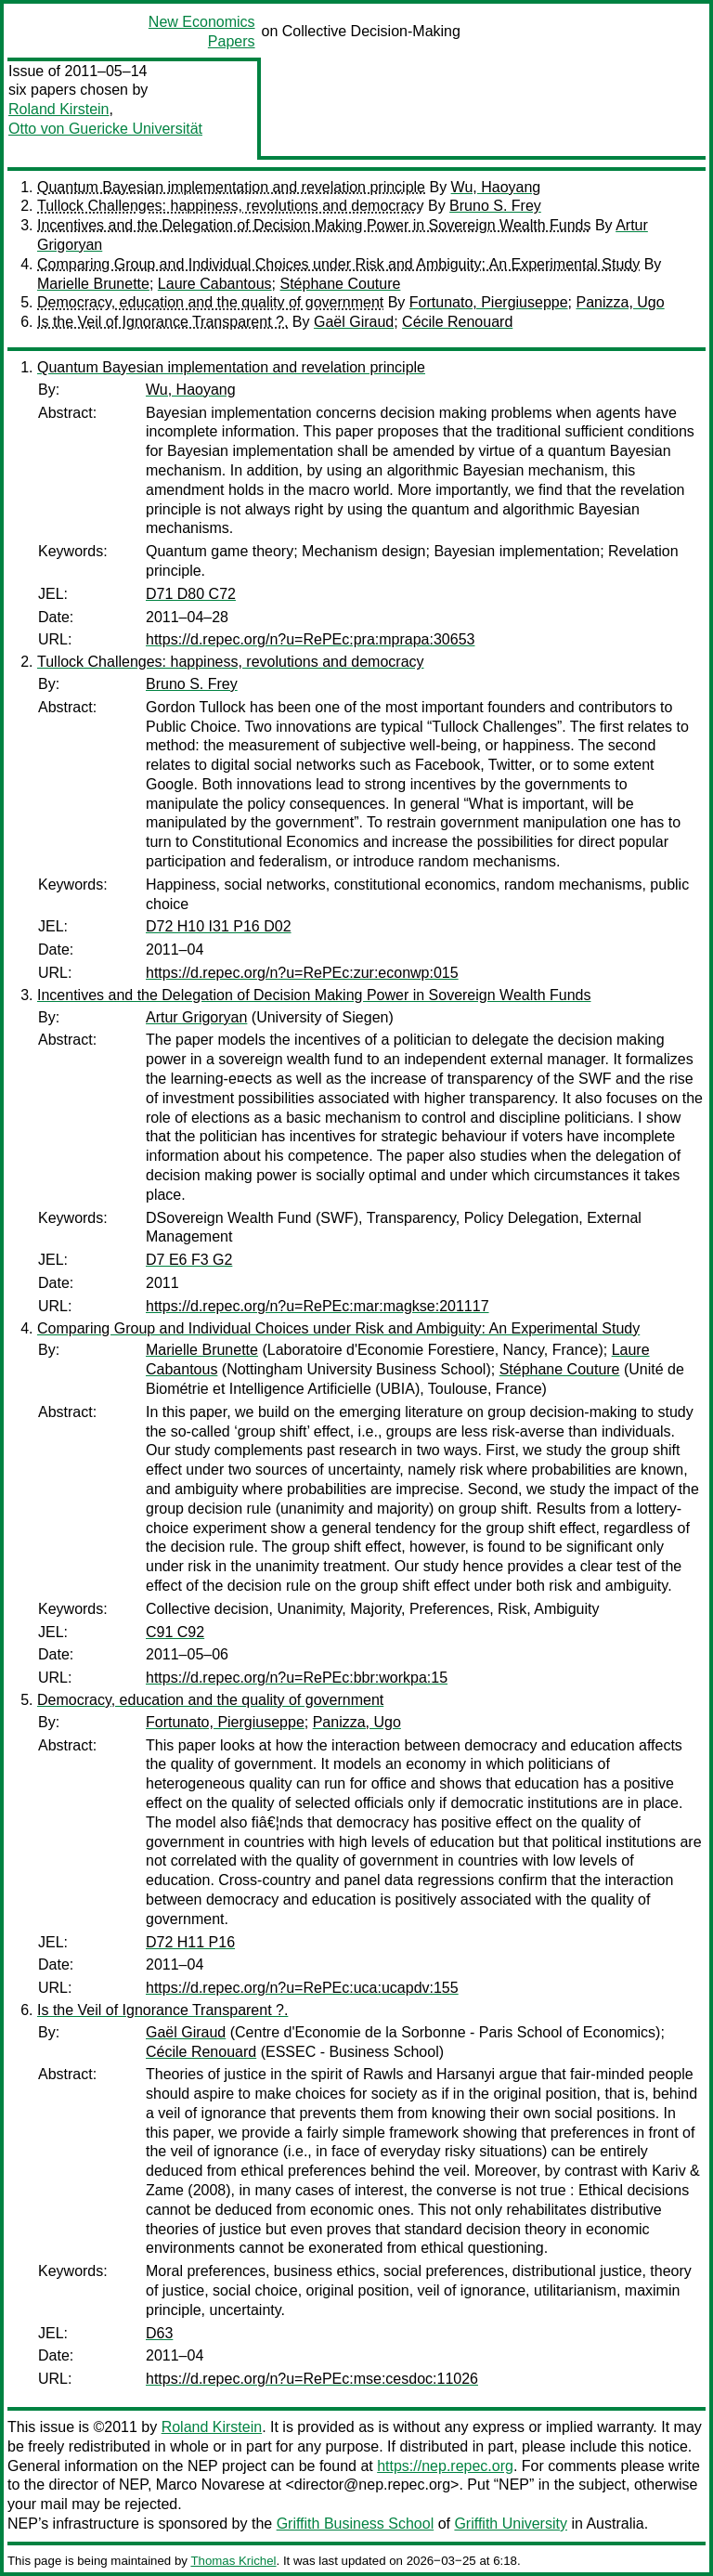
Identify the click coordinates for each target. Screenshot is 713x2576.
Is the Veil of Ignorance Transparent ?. (162, 322)
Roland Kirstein (59, 109)
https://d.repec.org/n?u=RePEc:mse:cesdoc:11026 (312, 2379)
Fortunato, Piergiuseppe (488, 302)
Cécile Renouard (457, 322)
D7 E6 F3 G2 (189, 1260)
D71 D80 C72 (191, 594)
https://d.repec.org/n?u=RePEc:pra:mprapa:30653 (310, 639)
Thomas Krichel (233, 2561)
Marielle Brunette (93, 284)
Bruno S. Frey (495, 206)
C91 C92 (175, 1632)
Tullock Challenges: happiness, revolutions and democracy (230, 206)
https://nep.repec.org (445, 2466)
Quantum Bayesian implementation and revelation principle (231, 187)
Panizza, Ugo (620, 302)
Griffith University (510, 2523)
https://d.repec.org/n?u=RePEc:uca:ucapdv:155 (302, 1988)
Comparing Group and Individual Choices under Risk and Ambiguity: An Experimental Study (338, 264)
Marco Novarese (210, 2484)
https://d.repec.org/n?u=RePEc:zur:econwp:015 (302, 973)
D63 (159, 2333)
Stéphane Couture (340, 284)
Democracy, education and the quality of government (210, 302)
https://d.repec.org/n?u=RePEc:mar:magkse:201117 (317, 1306)
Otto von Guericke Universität (105, 129)
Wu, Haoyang (496, 187)
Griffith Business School (355, 2523)
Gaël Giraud (354, 322)
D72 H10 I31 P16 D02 (219, 926)
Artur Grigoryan (196, 1017)
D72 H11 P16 (190, 1942)
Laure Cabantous (215, 284)
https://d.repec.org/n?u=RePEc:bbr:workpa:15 (296, 1677)
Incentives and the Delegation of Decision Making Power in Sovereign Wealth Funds (313, 225)
